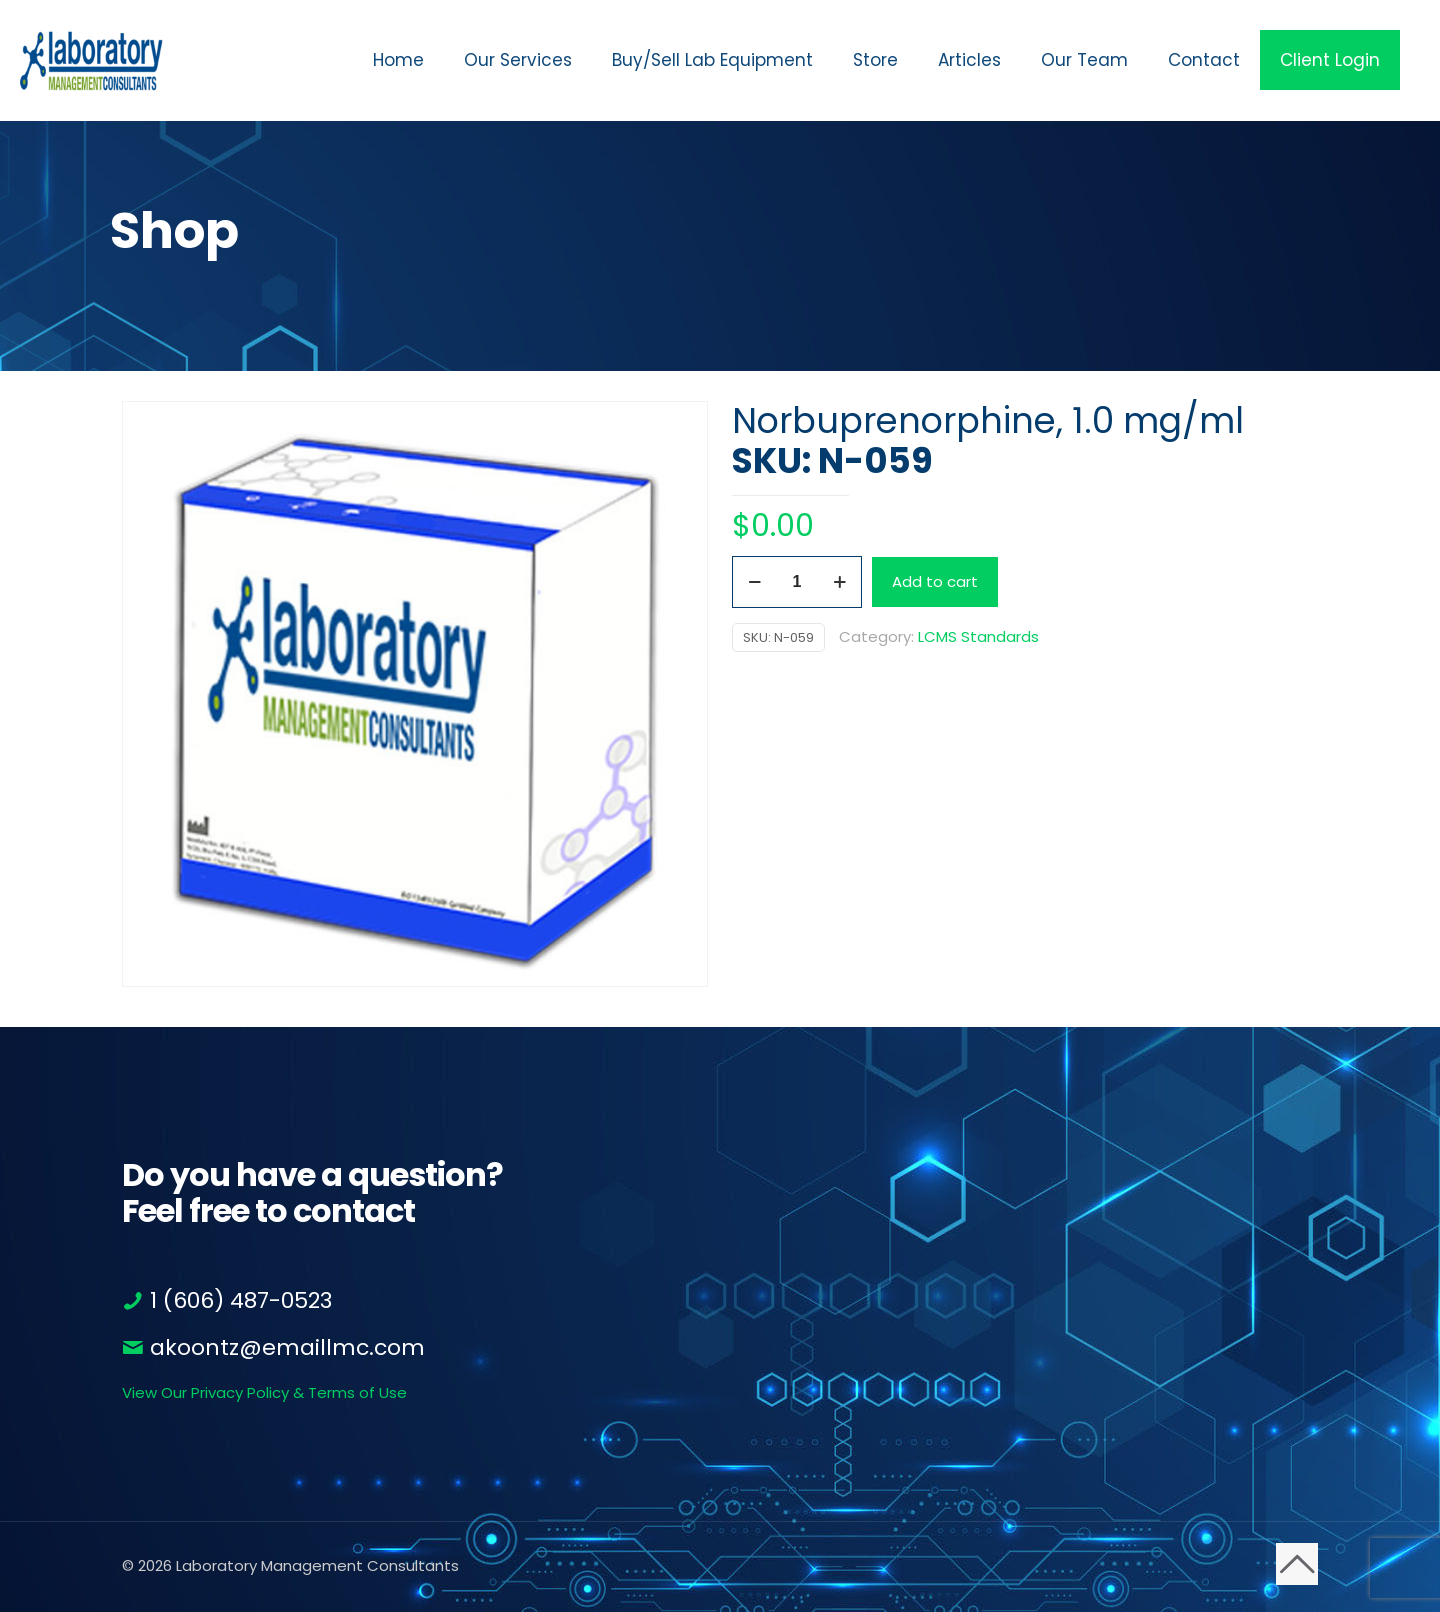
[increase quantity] (839, 582)
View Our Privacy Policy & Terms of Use (264, 1392)
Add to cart (935, 581)
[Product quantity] (797, 582)
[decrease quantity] (754, 582)
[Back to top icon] (1297, 1564)
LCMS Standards (978, 636)
